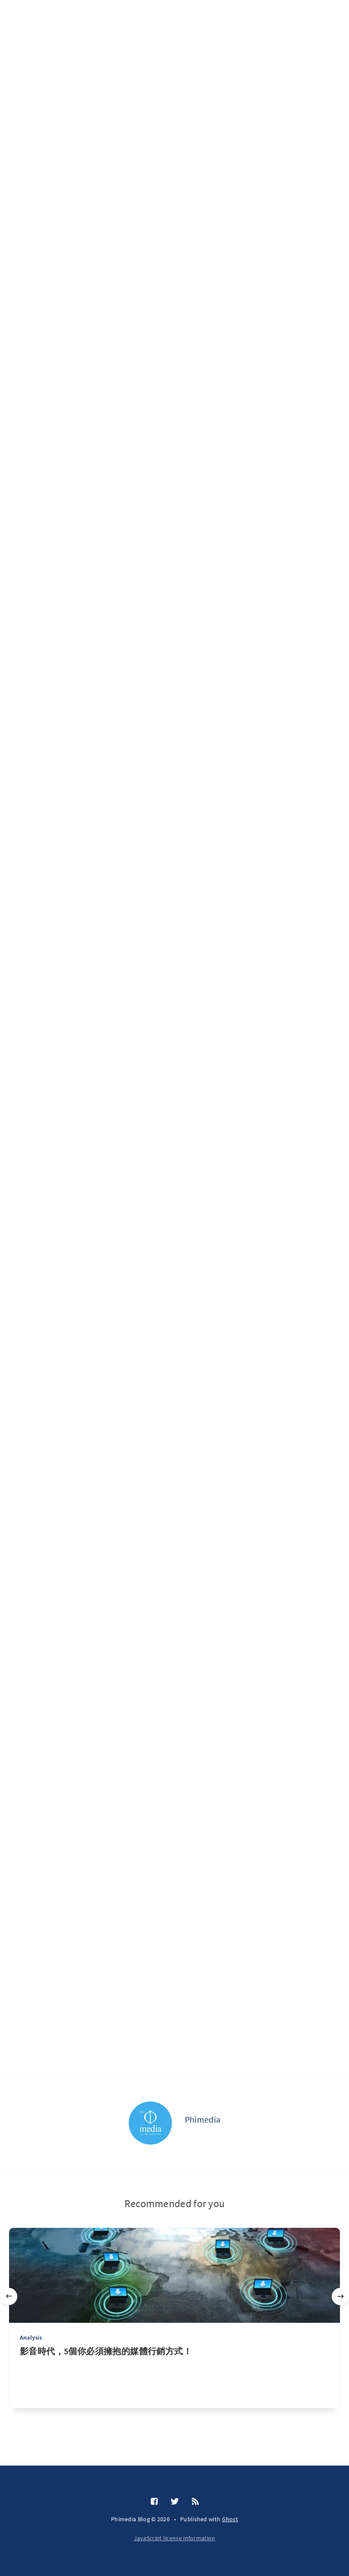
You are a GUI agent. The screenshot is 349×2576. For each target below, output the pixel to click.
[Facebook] (154, 2502)
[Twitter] (175, 2502)
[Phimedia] (150, 2123)
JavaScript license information (175, 2538)
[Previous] (8, 2296)
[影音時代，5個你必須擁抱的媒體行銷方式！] (174, 2377)
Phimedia (202, 2119)
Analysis (31, 2337)
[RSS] (195, 2502)
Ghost (230, 2519)
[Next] (340, 2296)
